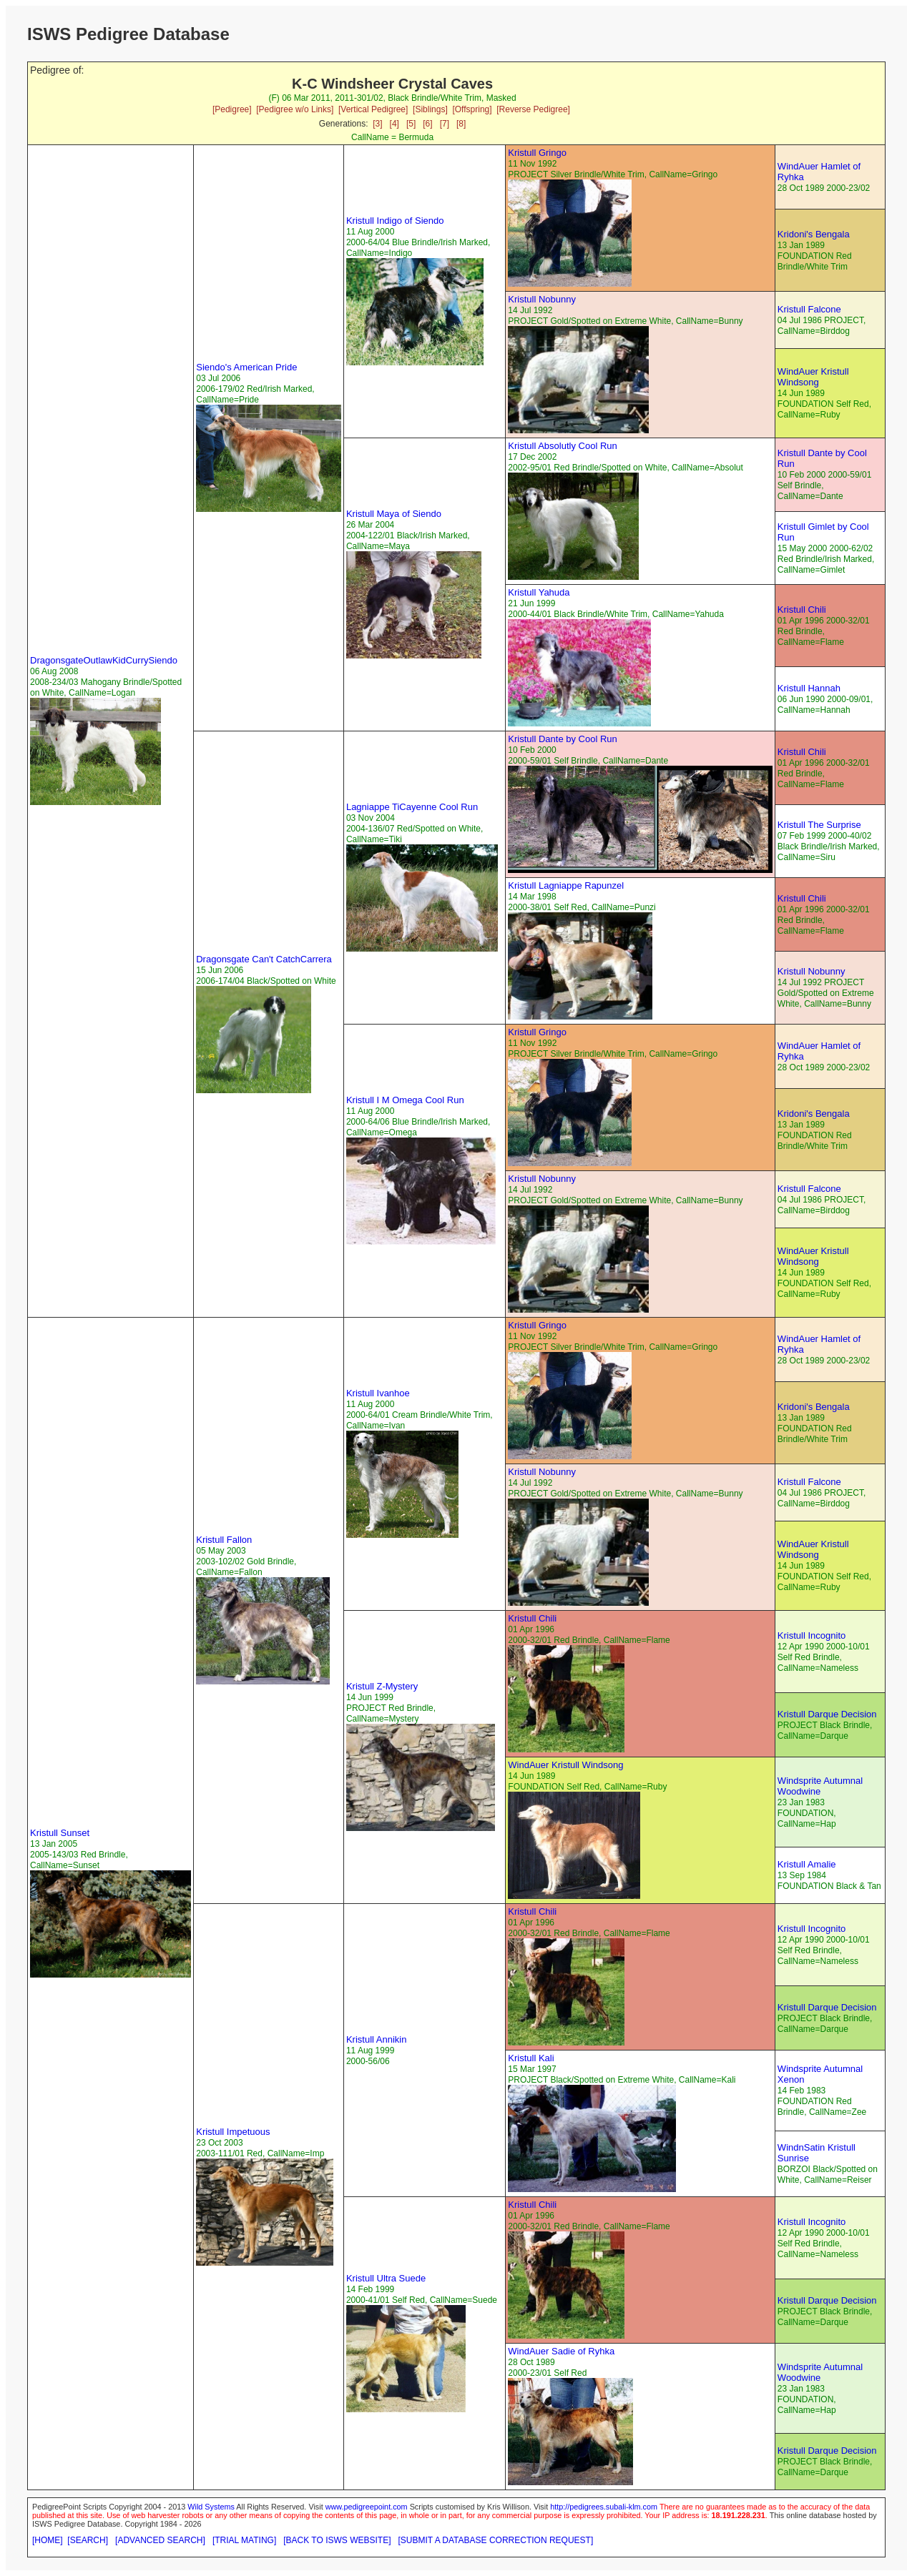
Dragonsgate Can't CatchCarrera (264, 959)
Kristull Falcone (809, 309)
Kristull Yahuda (538, 592)
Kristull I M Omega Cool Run (405, 1100)
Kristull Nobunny (542, 299)
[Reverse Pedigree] (533, 109)
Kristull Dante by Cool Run (562, 739)
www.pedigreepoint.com (366, 2506)
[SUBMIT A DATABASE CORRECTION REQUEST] (496, 2540)
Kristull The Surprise (819, 824)
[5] (411, 124)
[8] (461, 124)
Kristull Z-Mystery (382, 1686)
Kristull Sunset (59, 1832)
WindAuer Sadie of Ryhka (561, 2351)
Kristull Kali (531, 2058)
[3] (377, 124)
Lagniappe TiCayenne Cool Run (412, 806)
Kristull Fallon (224, 1539)
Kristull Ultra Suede (386, 2278)
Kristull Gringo (537, 152)
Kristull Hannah (809, 688)
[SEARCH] (87, 2540)
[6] (427, 124)
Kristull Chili (802, 609)
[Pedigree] (232, 109)
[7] (444, 124)
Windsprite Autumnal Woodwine (820, 1786)
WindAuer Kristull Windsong (813, 377)
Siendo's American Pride (246, 367)
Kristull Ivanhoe (378, 1393)
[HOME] (47, 2540)
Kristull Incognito (811, 1635)
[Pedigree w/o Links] (294, 109)
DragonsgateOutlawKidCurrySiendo (103, 660)
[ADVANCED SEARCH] (160, 2540)
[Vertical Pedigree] (373, 109)
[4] (394, 124)
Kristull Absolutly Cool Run (562, 445)
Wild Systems (211, 2506)
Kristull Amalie (807, 1864)
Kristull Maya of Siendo (393, 513)
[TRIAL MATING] (244, 2540)
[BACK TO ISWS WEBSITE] (337, 2540)
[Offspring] (471, 109)
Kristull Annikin (376, 2039)
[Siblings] (430, 109)
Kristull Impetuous (233, 2131)
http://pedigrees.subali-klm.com (603, 2506)
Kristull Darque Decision (827, 1714)
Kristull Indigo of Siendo (395, 220)
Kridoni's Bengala (814, 234)
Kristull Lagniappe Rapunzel (566, 885)
